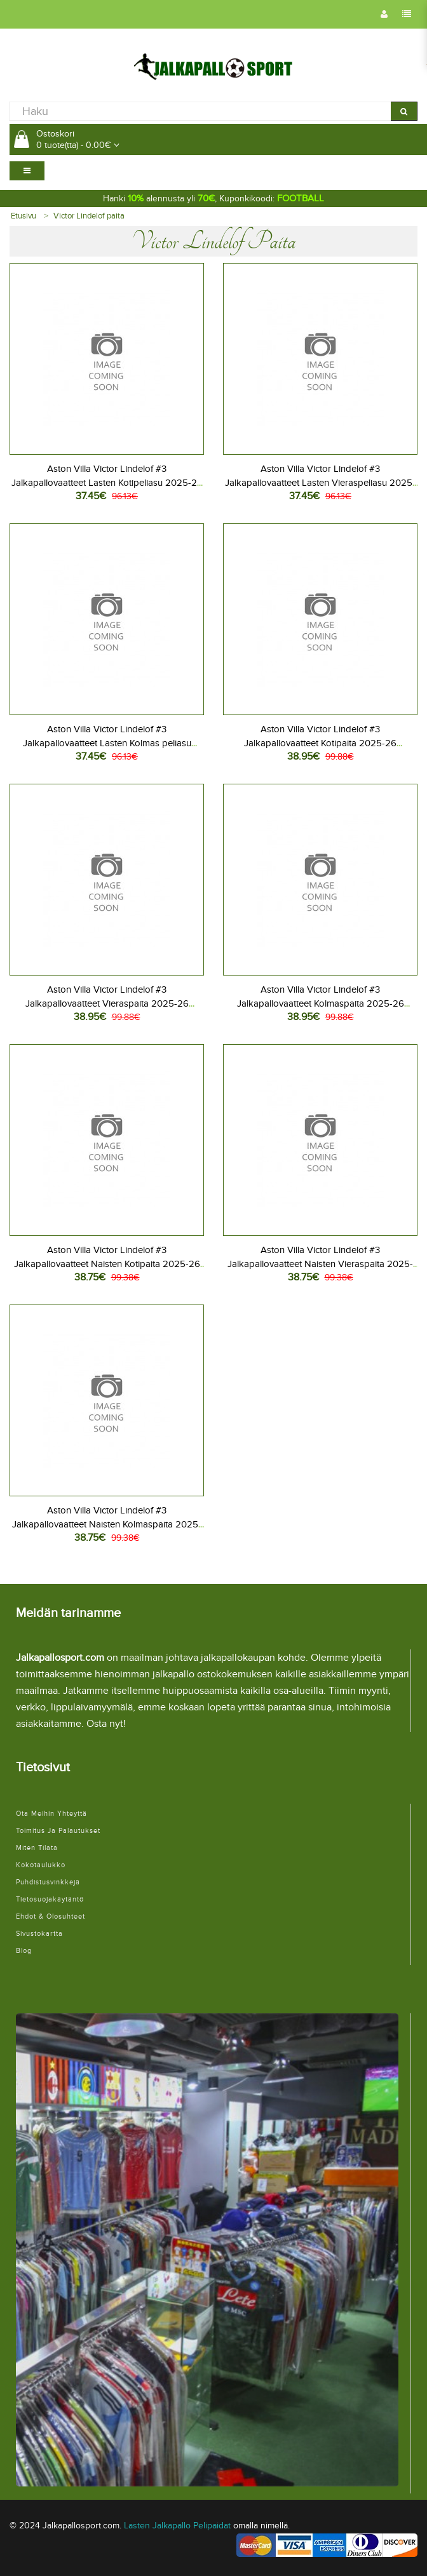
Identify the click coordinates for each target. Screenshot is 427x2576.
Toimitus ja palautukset (58, 1831)
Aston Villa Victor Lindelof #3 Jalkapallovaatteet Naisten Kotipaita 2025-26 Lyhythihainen (107, 1264)
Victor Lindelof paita (89, 216)
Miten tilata (37, 1848)
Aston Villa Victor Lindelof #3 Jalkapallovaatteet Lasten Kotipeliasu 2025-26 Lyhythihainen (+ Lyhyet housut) (107, 482)
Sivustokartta (39, 1933)
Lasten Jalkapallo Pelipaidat (177, 2525)
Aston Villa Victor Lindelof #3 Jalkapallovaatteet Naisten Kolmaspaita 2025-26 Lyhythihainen (106, 1524)
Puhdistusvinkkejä (48, 1882)
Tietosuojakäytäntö (50, 1899)
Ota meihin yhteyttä (51, 1813)
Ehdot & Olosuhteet (50, 1916)
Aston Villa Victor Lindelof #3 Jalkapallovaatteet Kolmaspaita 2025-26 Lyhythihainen (320, 1003)
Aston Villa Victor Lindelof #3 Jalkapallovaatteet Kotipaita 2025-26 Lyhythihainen (320, 743)
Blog (24, 1951)
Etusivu (23, 216)
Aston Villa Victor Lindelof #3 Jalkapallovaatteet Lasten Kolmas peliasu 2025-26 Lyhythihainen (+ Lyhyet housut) (107, 743)
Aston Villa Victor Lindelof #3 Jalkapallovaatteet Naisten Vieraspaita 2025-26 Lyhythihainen (320, 1264)
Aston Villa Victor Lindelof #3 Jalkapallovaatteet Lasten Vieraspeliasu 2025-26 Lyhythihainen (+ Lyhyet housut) (320, 482)
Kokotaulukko (40, 1865)
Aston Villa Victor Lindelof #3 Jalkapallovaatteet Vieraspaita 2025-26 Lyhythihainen (107, 1003)
